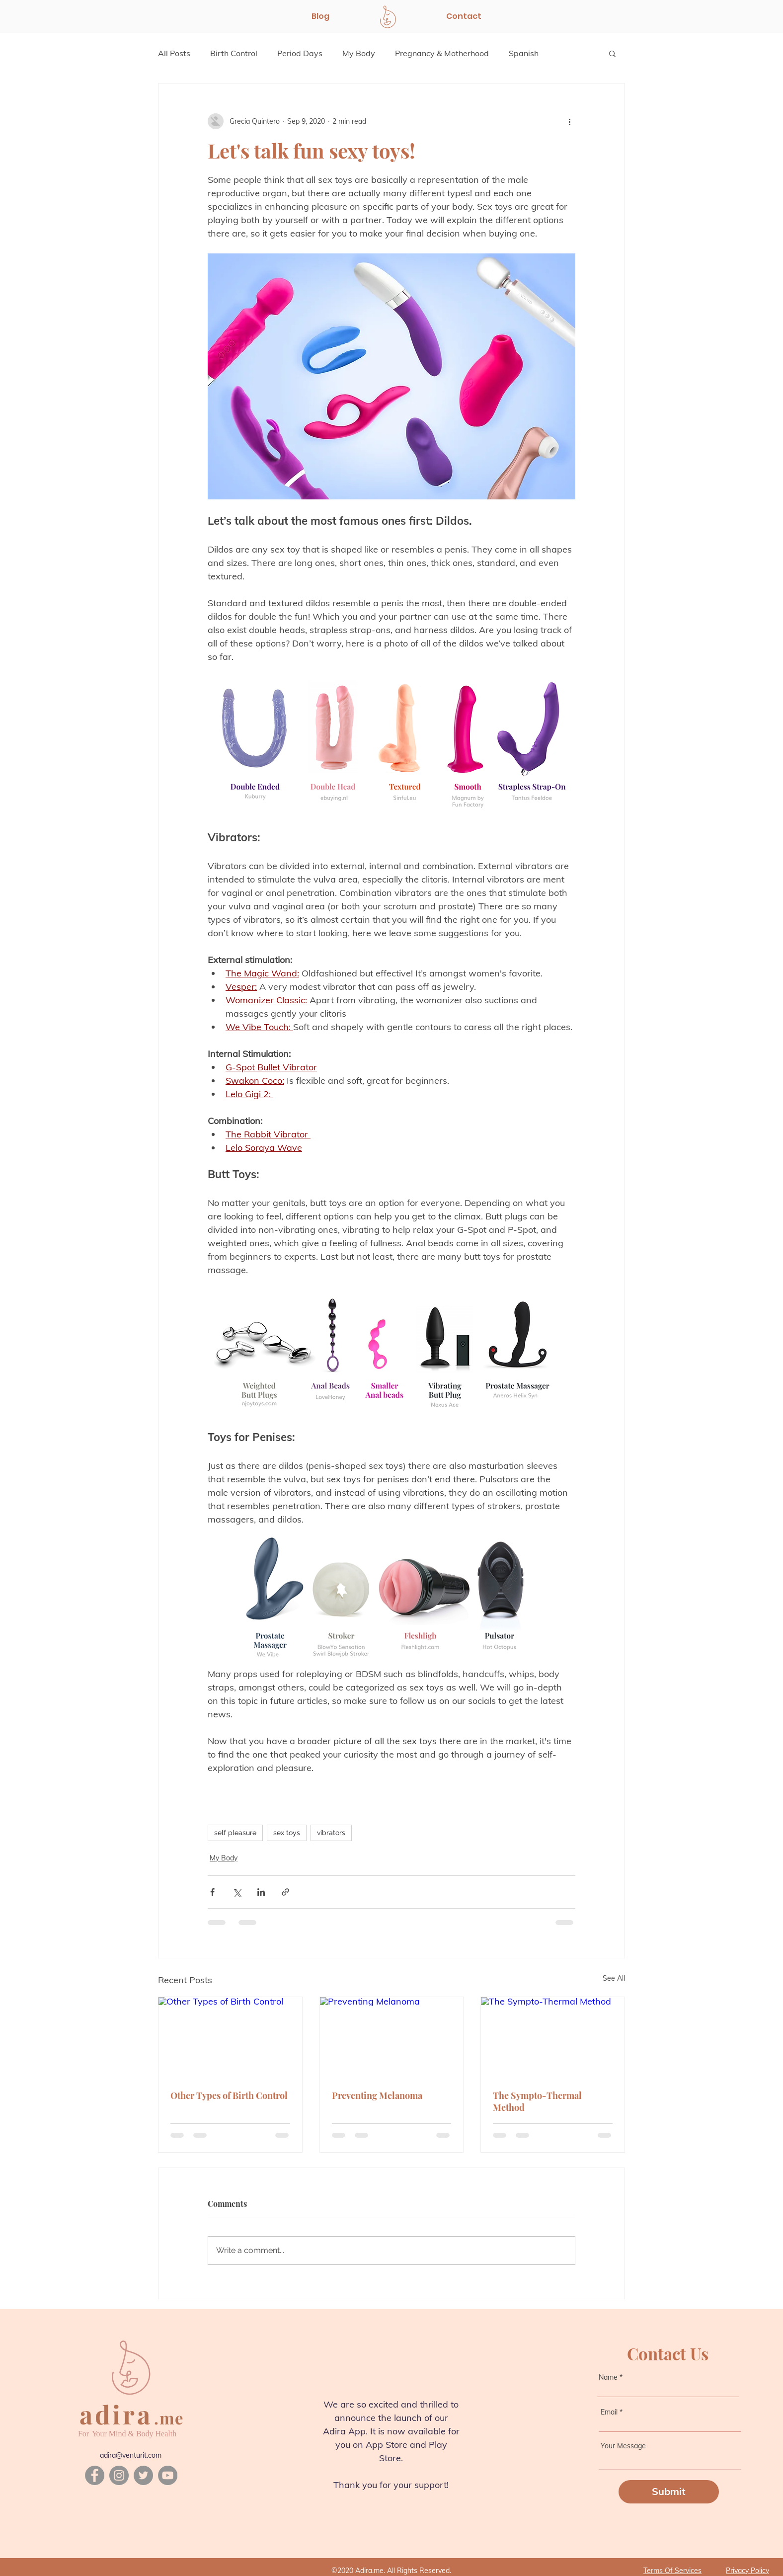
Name (608, 2377)
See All (614, 1978)
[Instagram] (119, 2475)
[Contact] (463, 16)
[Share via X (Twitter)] (236, 1892)
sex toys (286, 1833)
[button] (612, 53)
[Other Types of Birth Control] (230, 2037)
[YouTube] (167, 2475)
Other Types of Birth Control (229, 2095)
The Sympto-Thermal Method (537, 2101)
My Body (358, 53)
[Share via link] (285, 1892)
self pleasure (235, 1833)
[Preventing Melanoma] (392, 2037)
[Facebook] (94, 2475)
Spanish (524, 53)
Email (609, 2412)
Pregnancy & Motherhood (442, 53)
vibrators (331, 1833)
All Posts (174, 53)
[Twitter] (143, 2475)
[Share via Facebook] (212, 1892)
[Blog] (320, 16)
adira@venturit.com (130, 2455)
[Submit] (669, 2491)
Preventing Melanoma (377, 2095)
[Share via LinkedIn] (261, 1892)
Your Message (623, 2445)
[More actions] (569, 121)
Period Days (299, 53)
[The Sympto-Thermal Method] (553, 2037)
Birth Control (233, 53)
